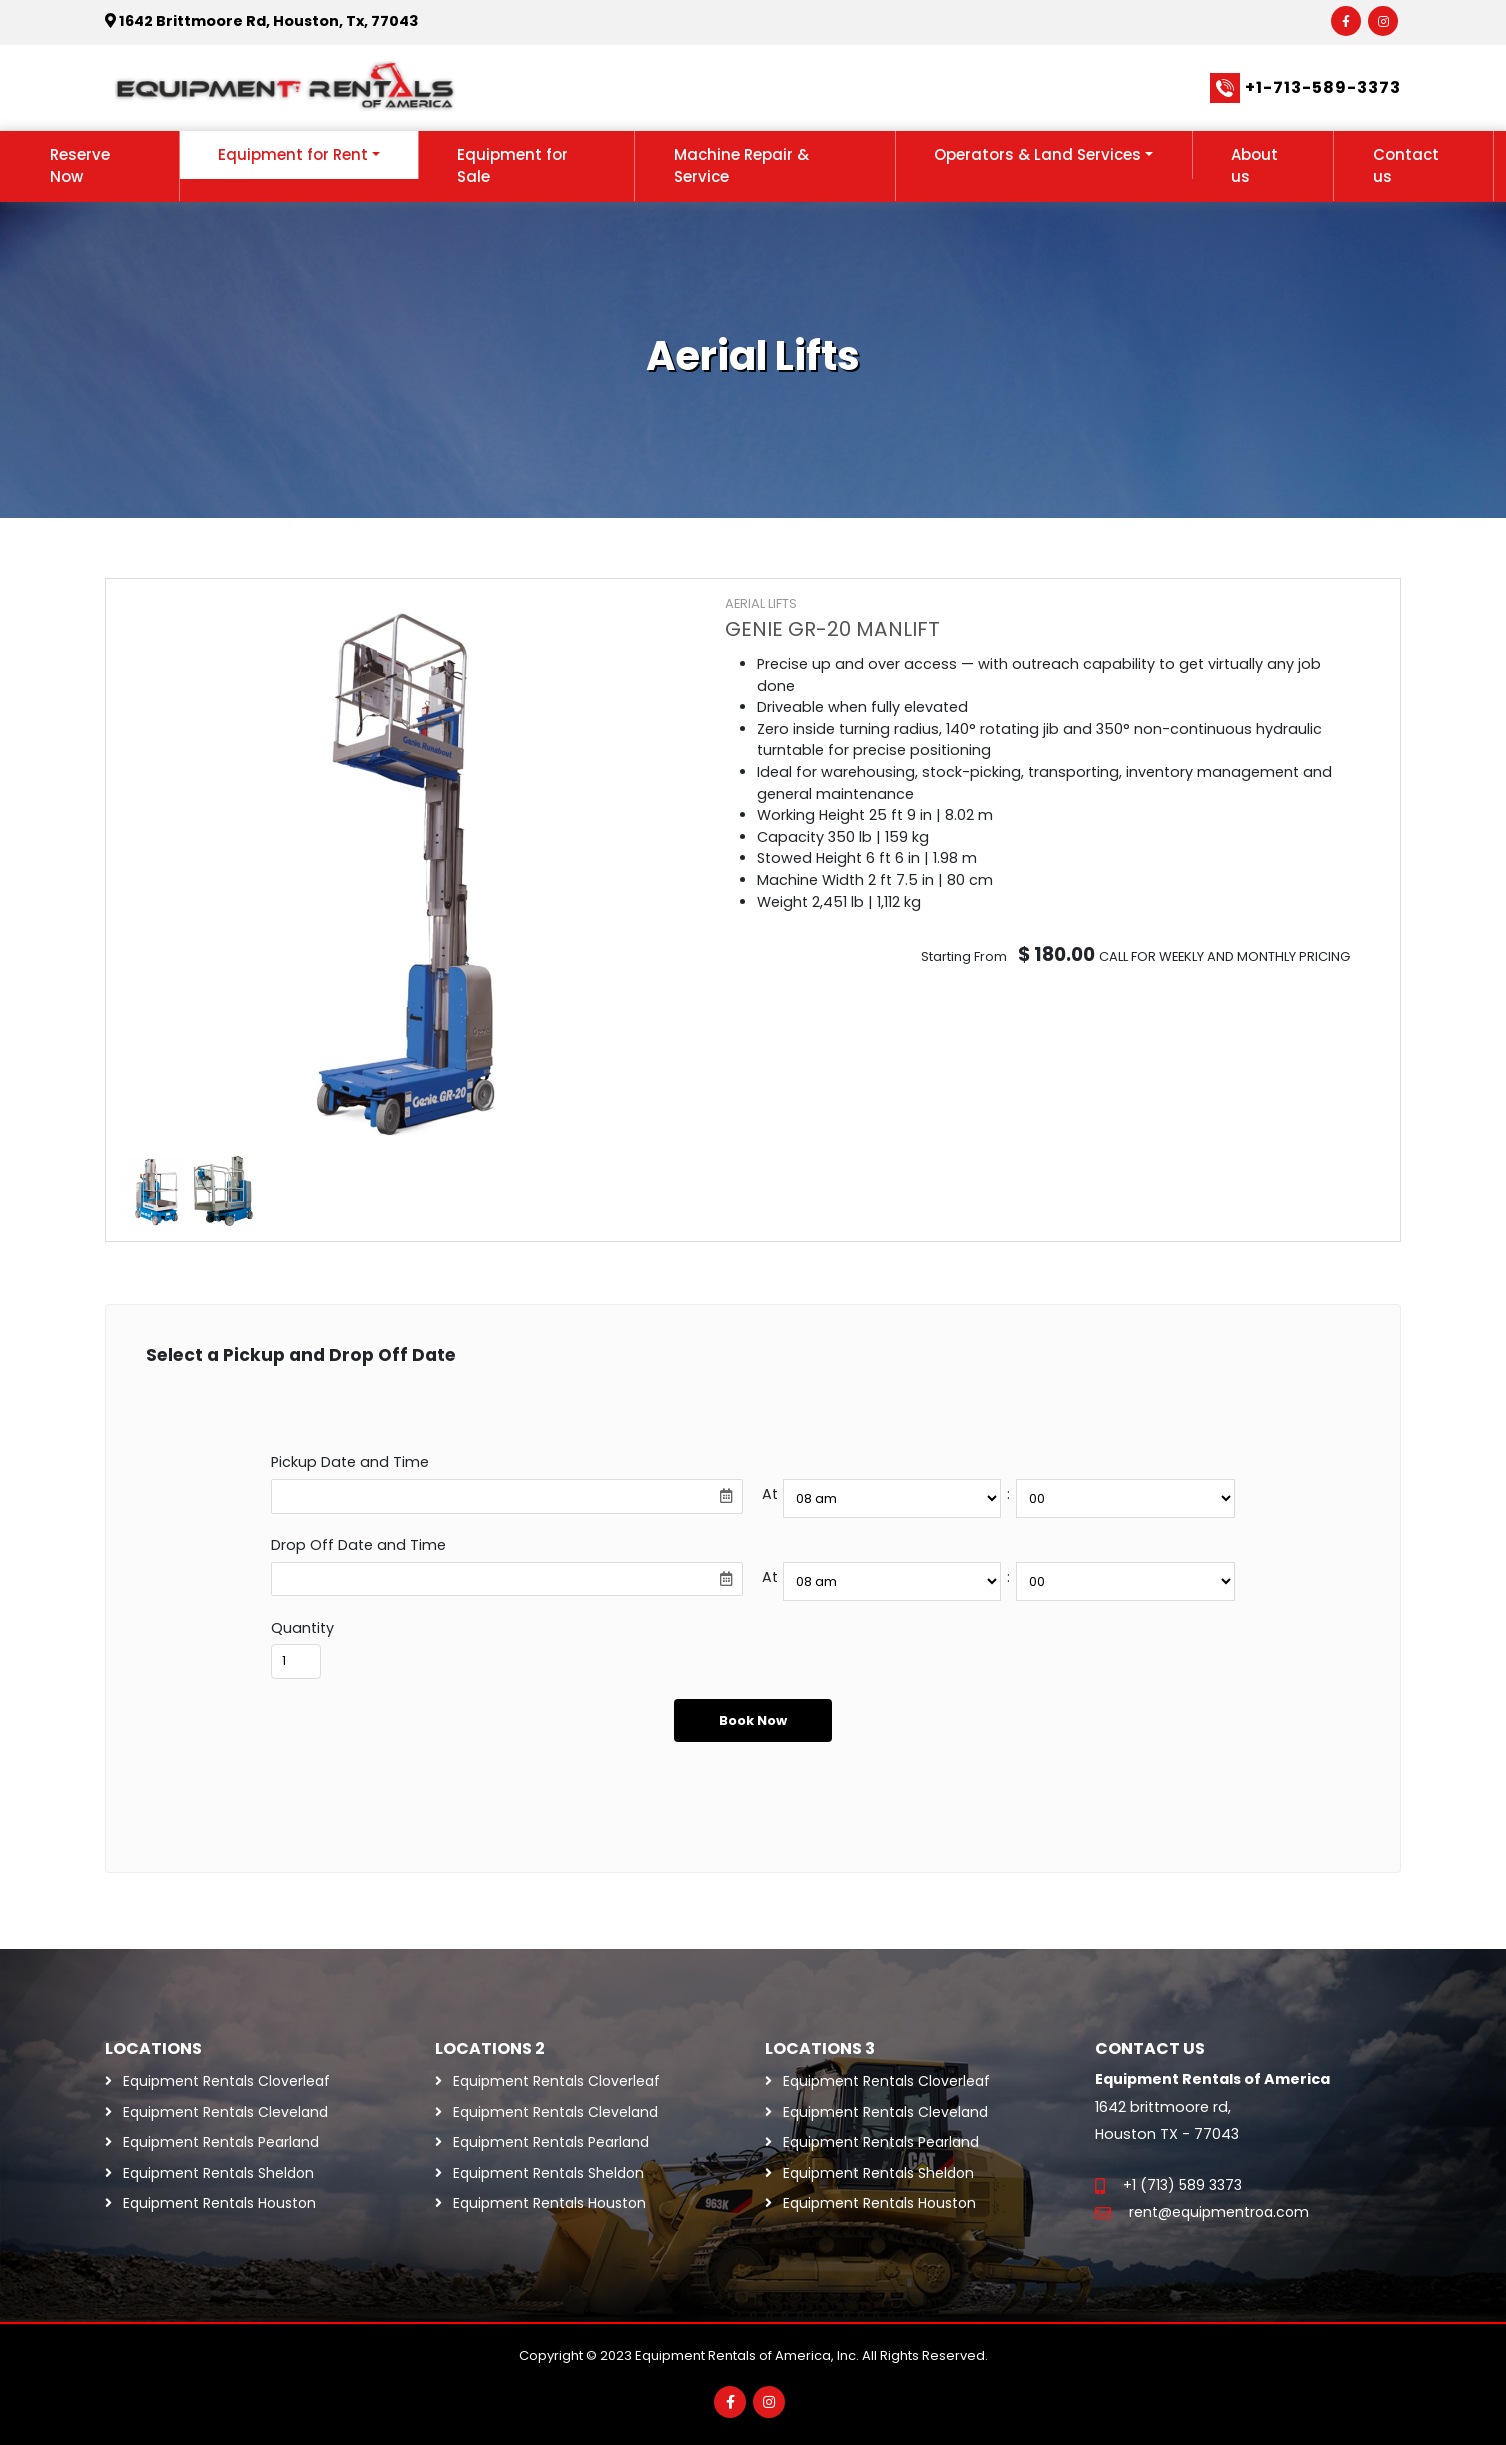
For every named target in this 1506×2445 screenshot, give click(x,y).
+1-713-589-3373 (1323, 87)
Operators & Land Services (1037, 154)
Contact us (1406, 166)
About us (1254, 166)
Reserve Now (80, 166)
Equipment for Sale (512, 166)
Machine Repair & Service (741, 166)
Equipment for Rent (293, 154)
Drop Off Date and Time (358, 1545)
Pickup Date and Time (350, 1462)
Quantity (302, 1628)
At (770, 1494)
